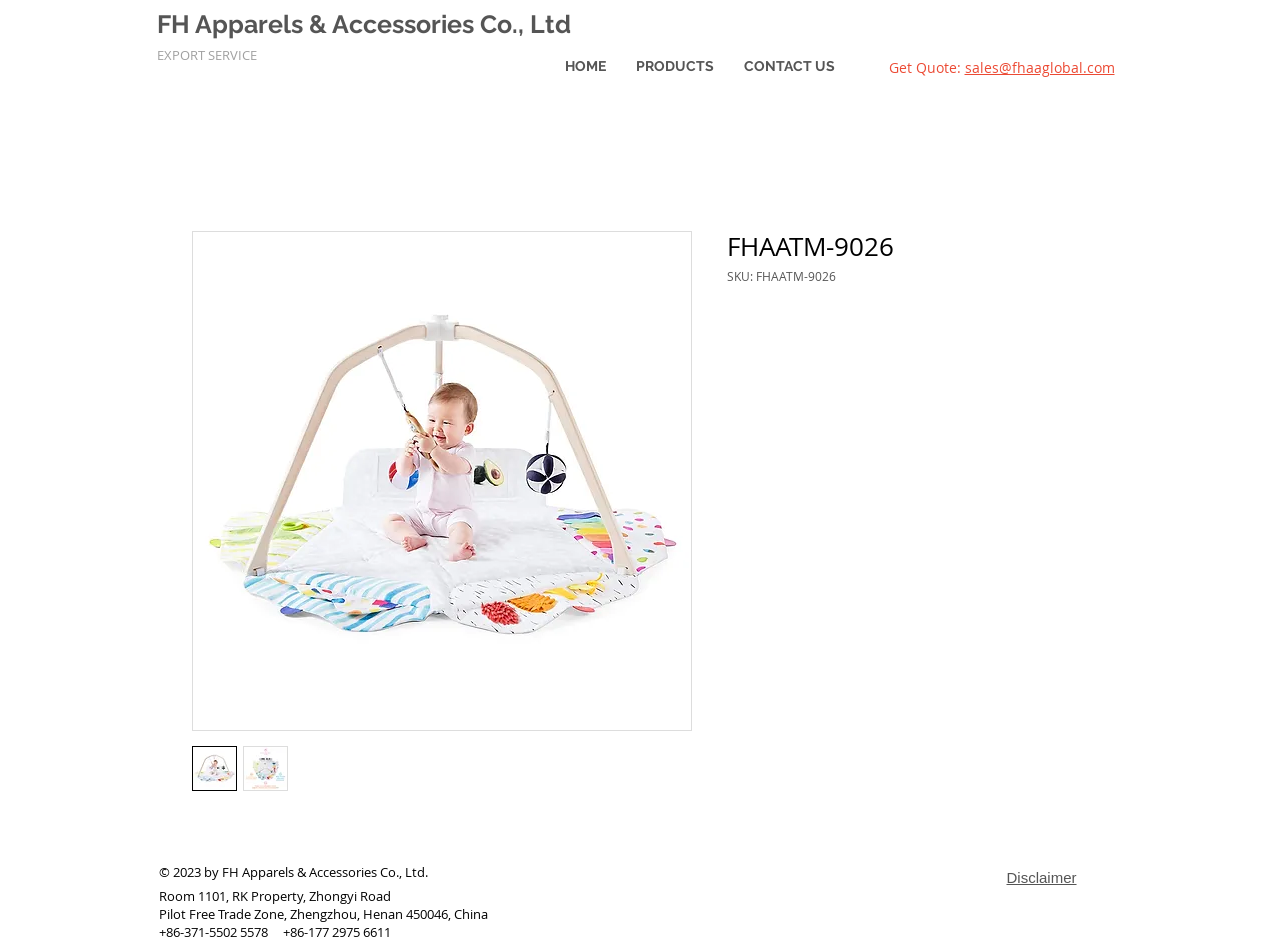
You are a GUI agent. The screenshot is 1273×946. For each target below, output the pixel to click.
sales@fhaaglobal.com (1040, 67)
